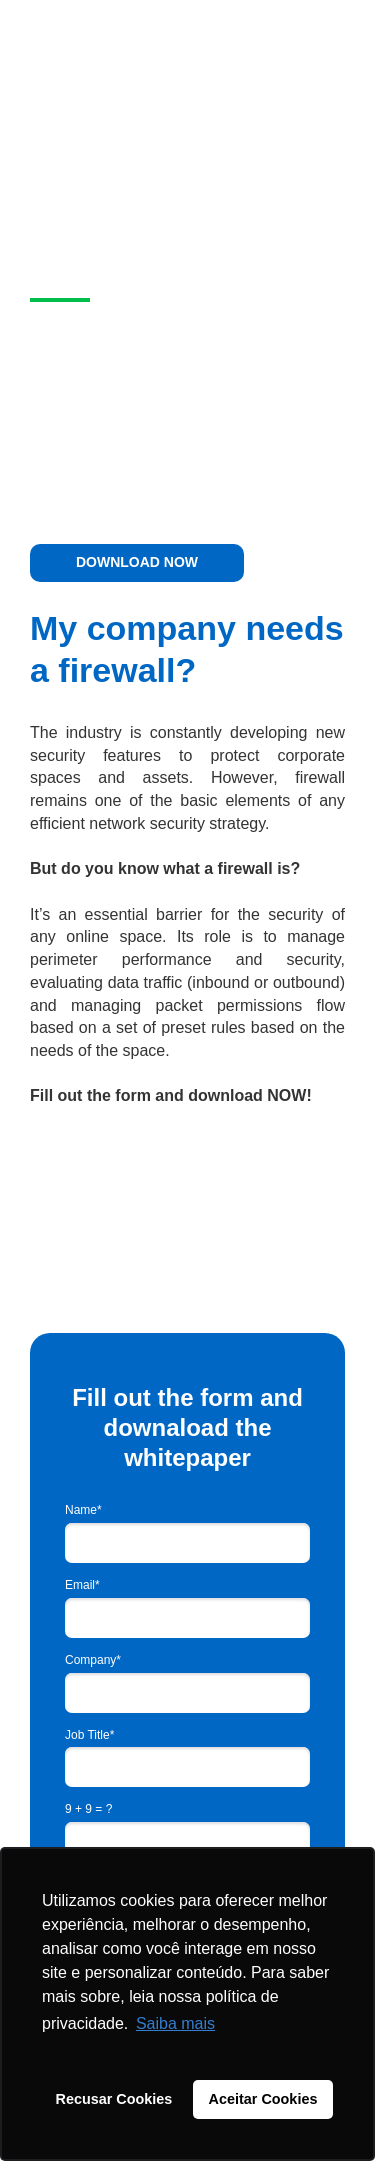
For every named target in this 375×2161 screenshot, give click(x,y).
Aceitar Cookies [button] (263, 2099)
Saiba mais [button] (175, 2023)
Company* (93, 1660)
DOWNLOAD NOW (137, 562)
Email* (82, 1585)
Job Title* (89, 1735)
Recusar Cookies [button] (114, 2099)
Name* (83, 1510)
